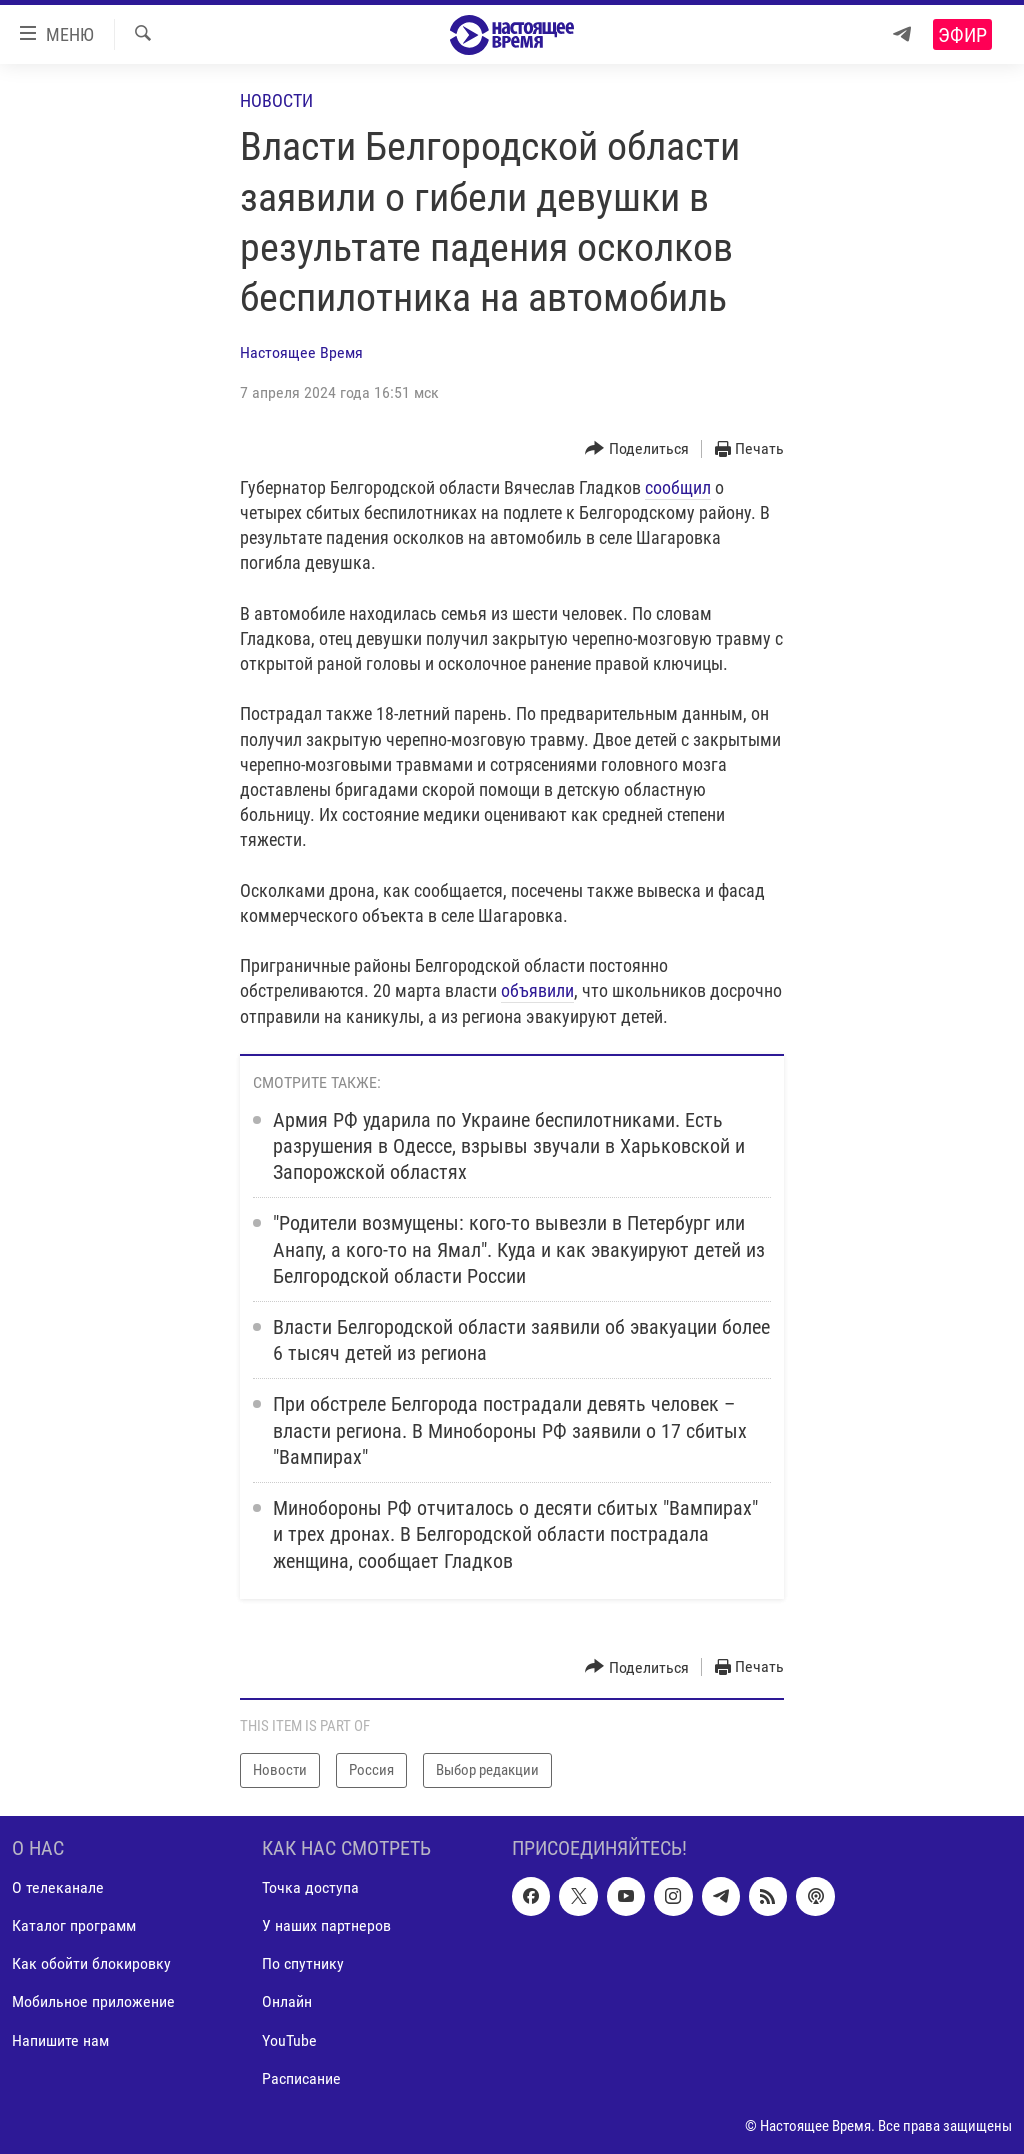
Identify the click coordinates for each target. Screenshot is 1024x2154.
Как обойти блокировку (91, 1963)
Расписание (301, 2077)
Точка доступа (310, 1887)
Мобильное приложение (93, 2001)
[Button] (637, 449)
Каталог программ (74, 1925)
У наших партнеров (326, 1925)
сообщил (678, 487)
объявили (537, 990)
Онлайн (287, 2001)
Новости (276, 100)
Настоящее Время (301, 352)
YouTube (289, 2039)
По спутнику (303, 1963)
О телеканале (58, 1887)
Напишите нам (60, 2039)
